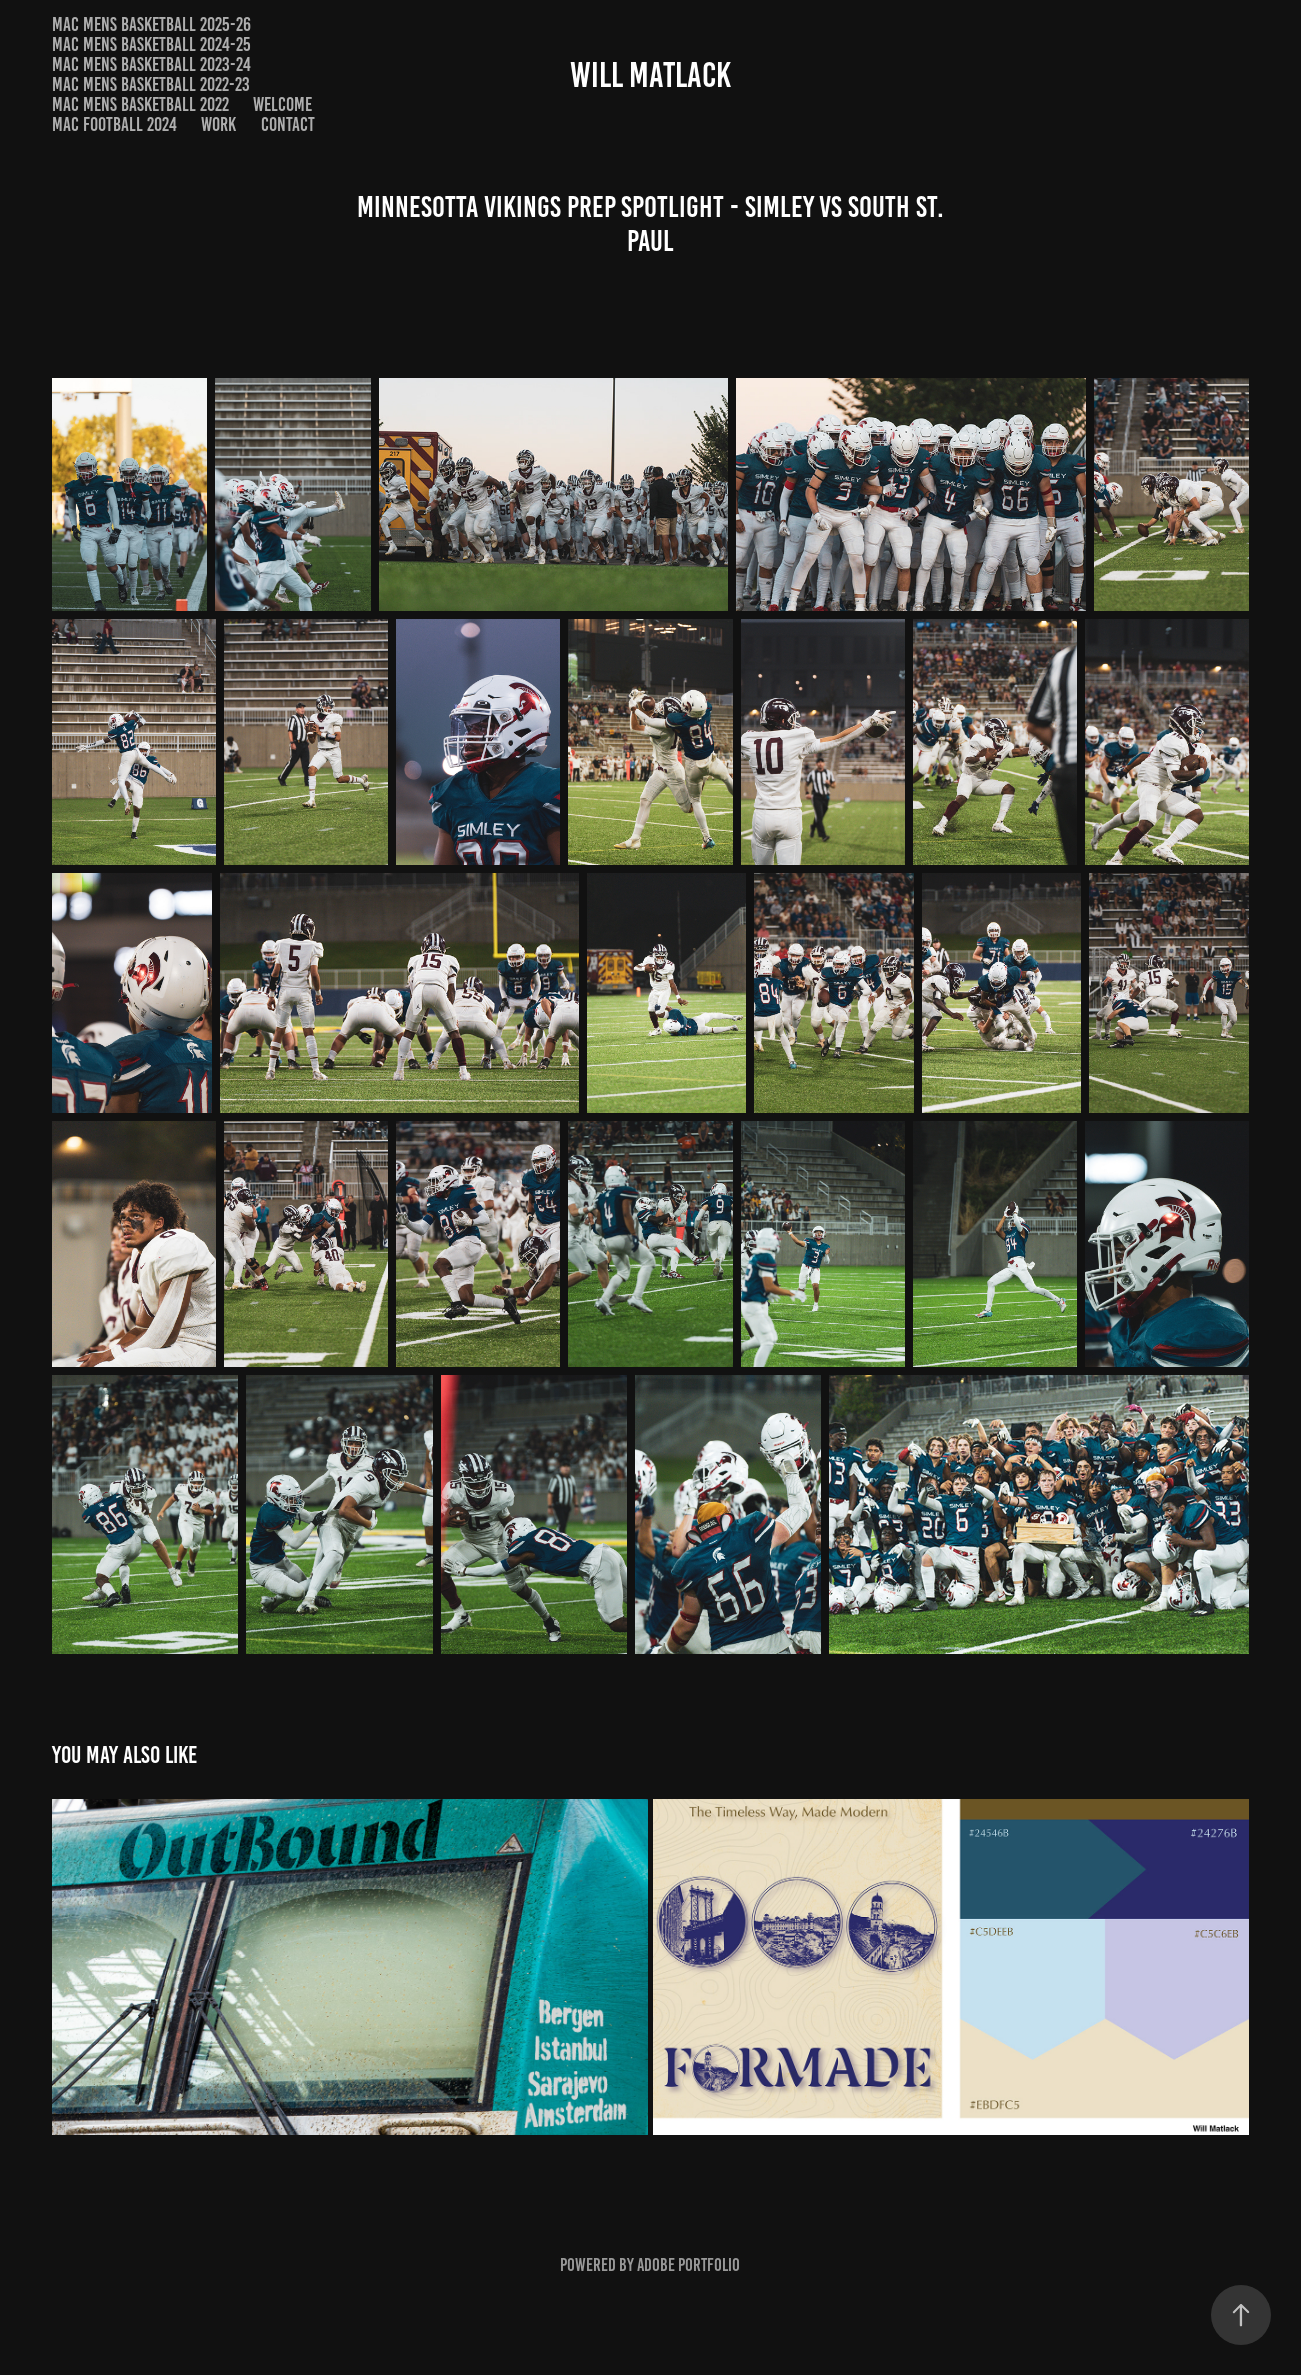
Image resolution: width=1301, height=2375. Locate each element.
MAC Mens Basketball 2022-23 (151, 84)
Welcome (282, 104)
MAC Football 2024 (114, 124)
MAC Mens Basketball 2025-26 (151, 24)
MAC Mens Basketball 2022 (140, 104)
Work (218, 124)
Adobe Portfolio (688, 2265)
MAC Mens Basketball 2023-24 (151, 64)
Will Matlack (650, 75)
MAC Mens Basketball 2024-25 (151, 44)
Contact (288, 124)
